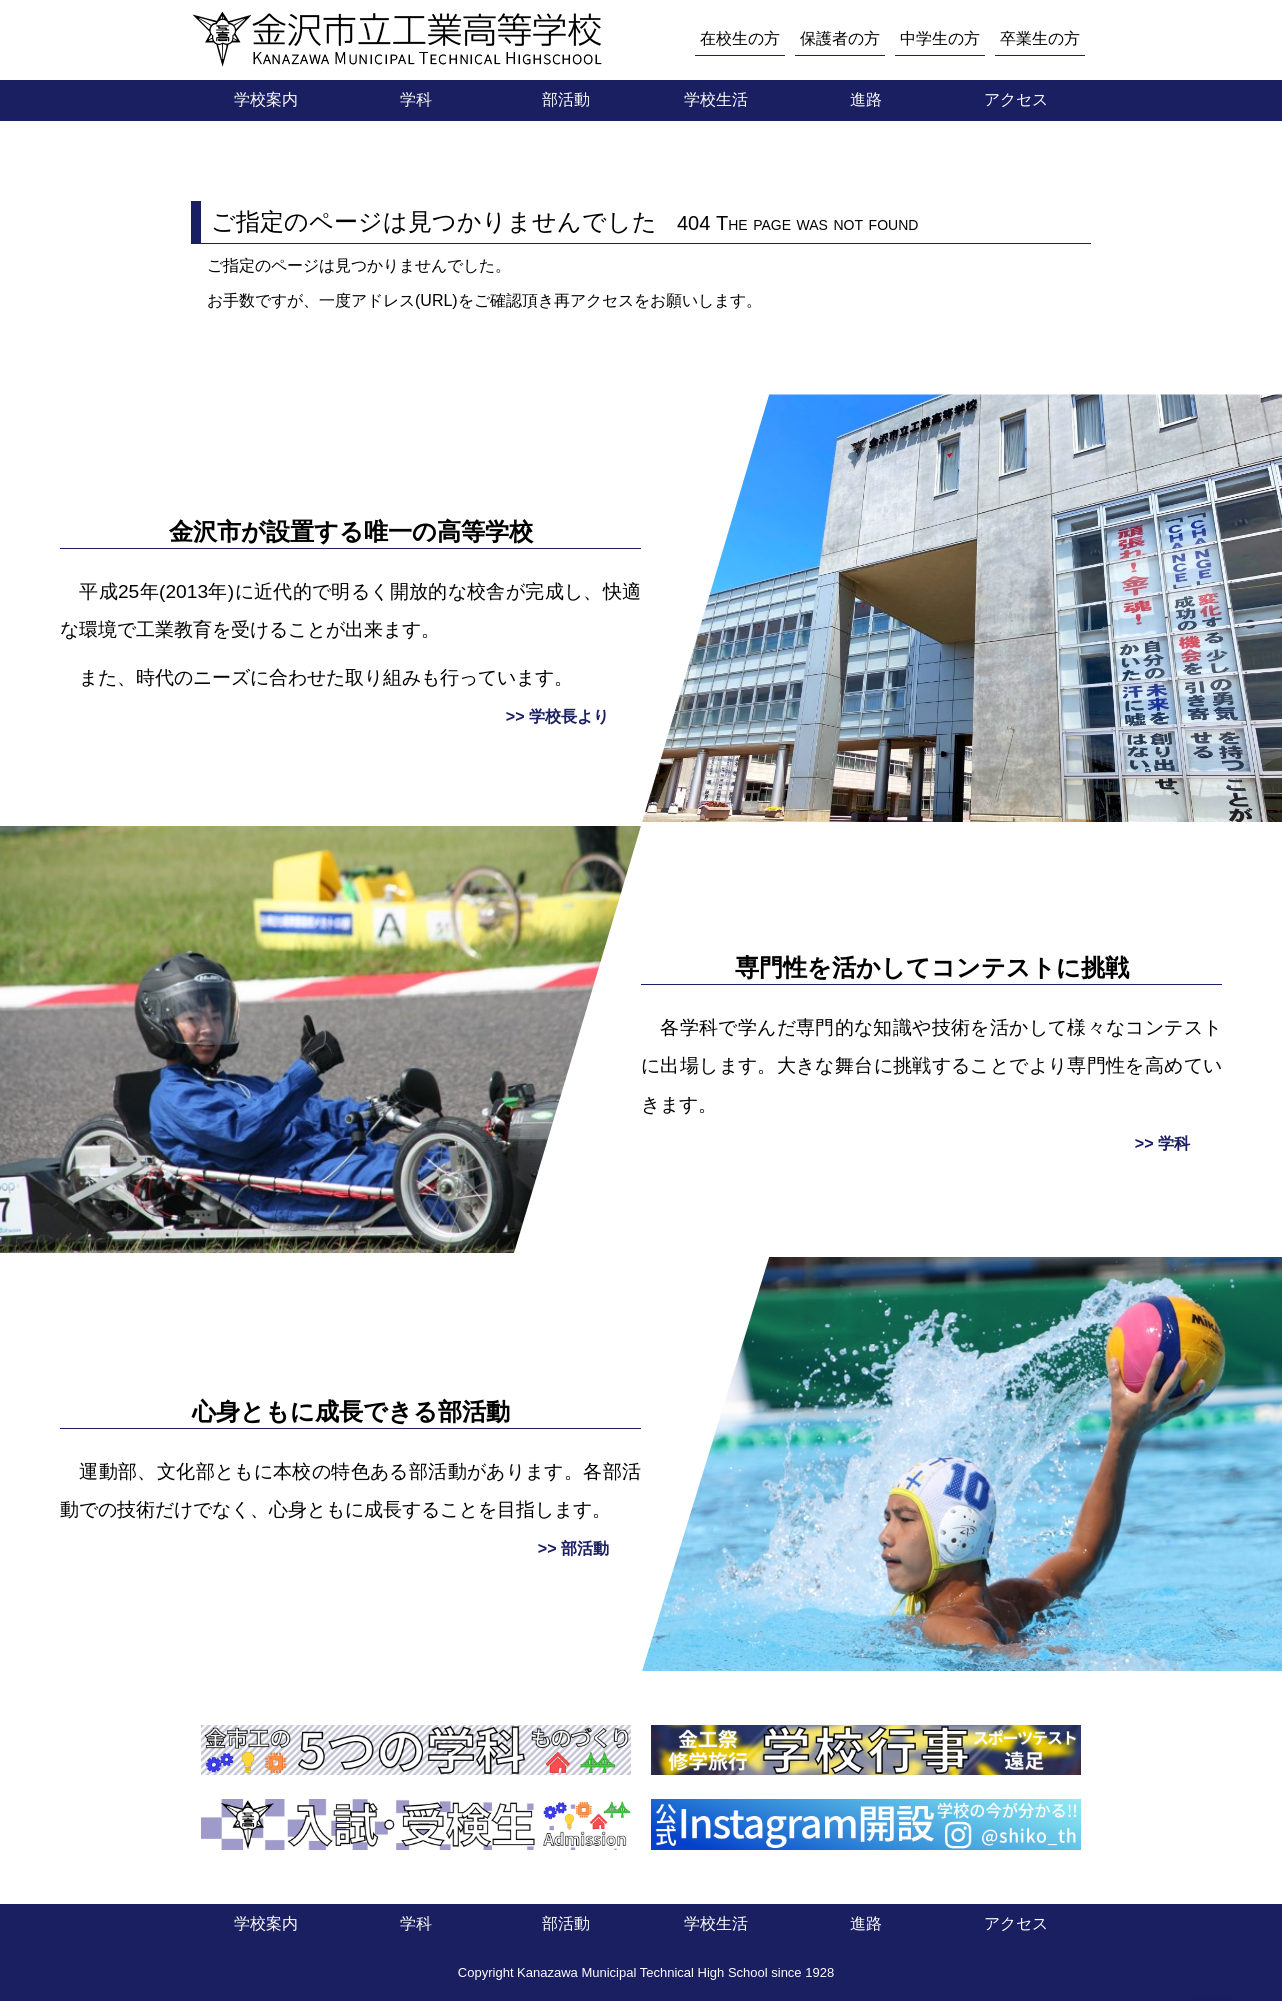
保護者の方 (840, 38)
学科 (416, 99)
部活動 (566, 99)
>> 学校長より (557, 716)
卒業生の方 (1040, 38)
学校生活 (716, 99)
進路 (866, 99)
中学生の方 (940, 38)
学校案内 (266, 99)
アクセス (1016, 99)
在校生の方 (740, 38)
